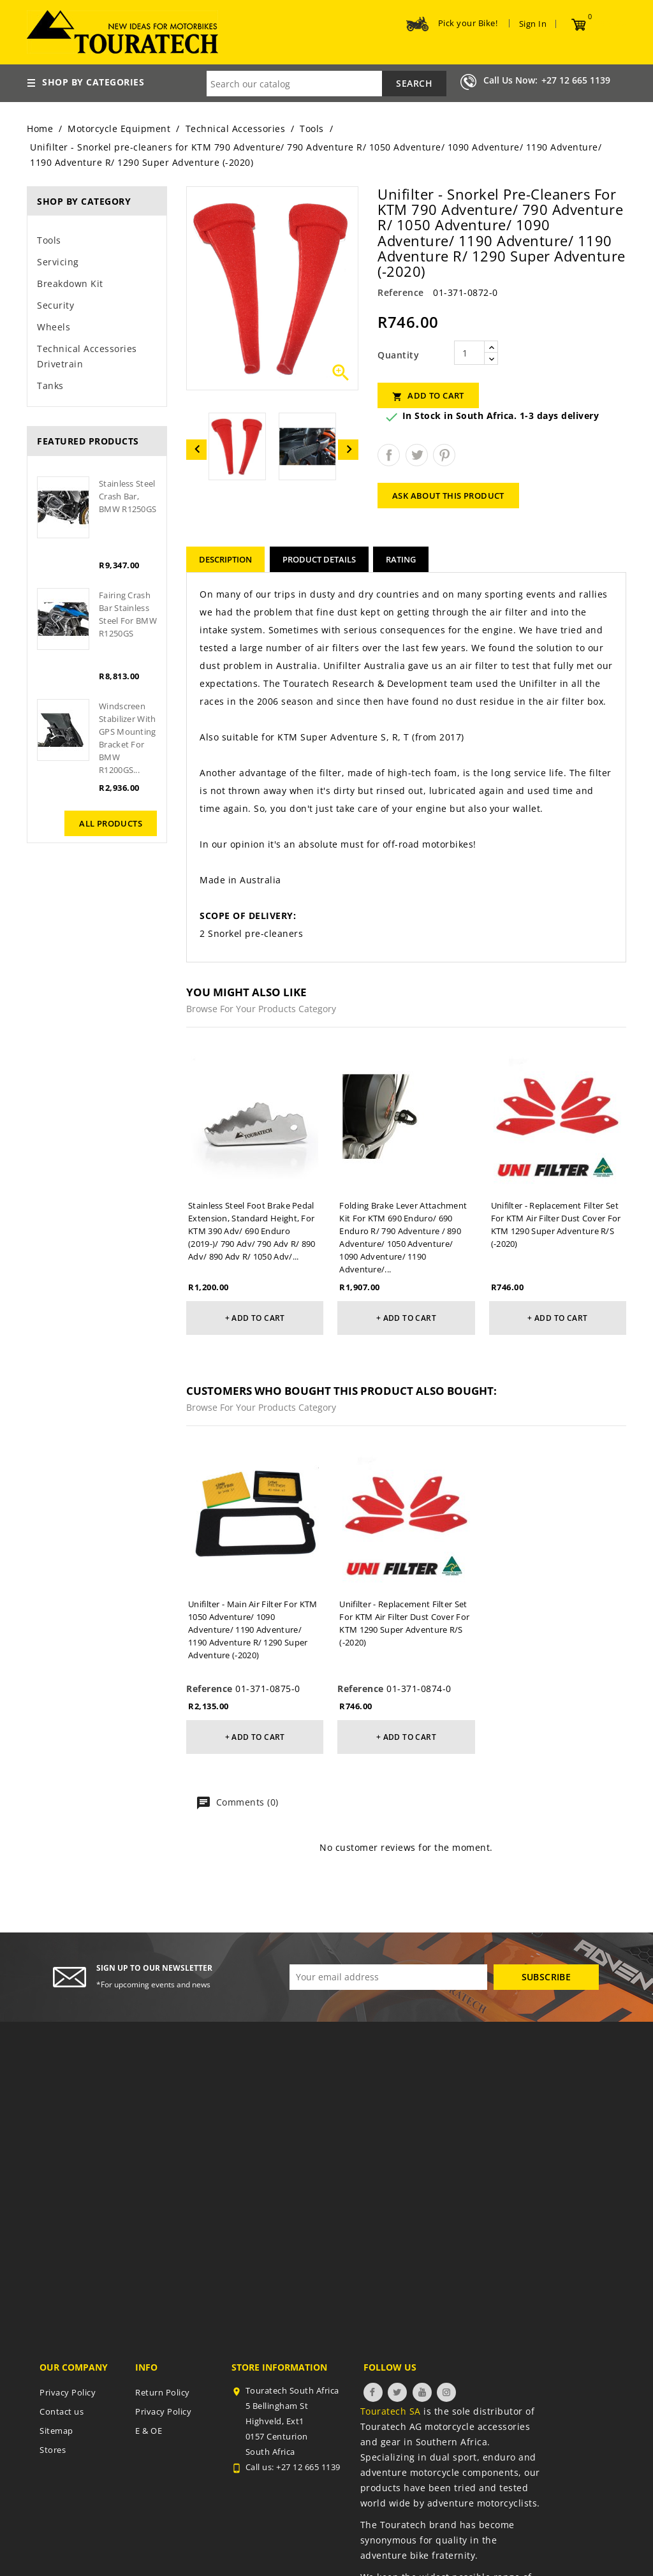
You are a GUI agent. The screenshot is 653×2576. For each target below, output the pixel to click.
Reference (401, 292)
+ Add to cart (255, 1318)
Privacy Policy (68, 2392)
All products (110, 823)
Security (55, 305)
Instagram (446, 2392)
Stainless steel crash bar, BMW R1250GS (127, 496)
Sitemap (56, 2430)
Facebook (373, 2392)
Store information (279, 2367)
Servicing (58, 262)
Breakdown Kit (70, 283)
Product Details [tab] (319, 559)
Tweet (416, 455)
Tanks (50, 385)
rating (401, 559)
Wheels (53, 327)
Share (388, 455)
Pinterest (444, 455)
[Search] (326, 83)
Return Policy (162, 2392)
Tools (49, 240)
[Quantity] (469, 353)
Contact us (62, 2411)
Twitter (397, 2392)
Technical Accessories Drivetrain (87, 356)
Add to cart (428, 396)
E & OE (148, 2430)
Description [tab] (225, 559)
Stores (53, 2449)
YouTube (422, 2392)
